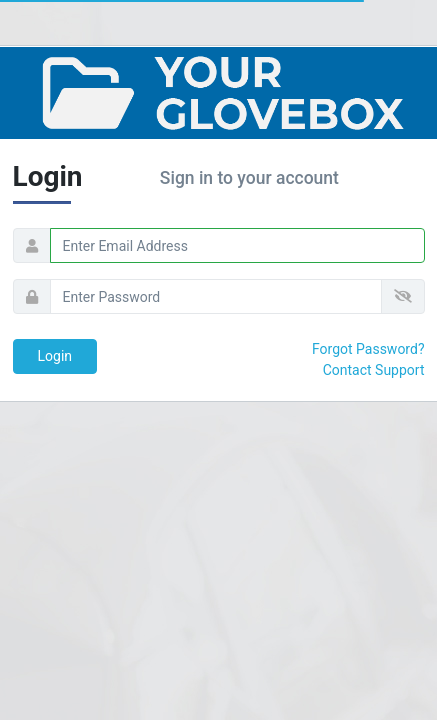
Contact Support (374, 370)
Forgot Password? (368, 349)
